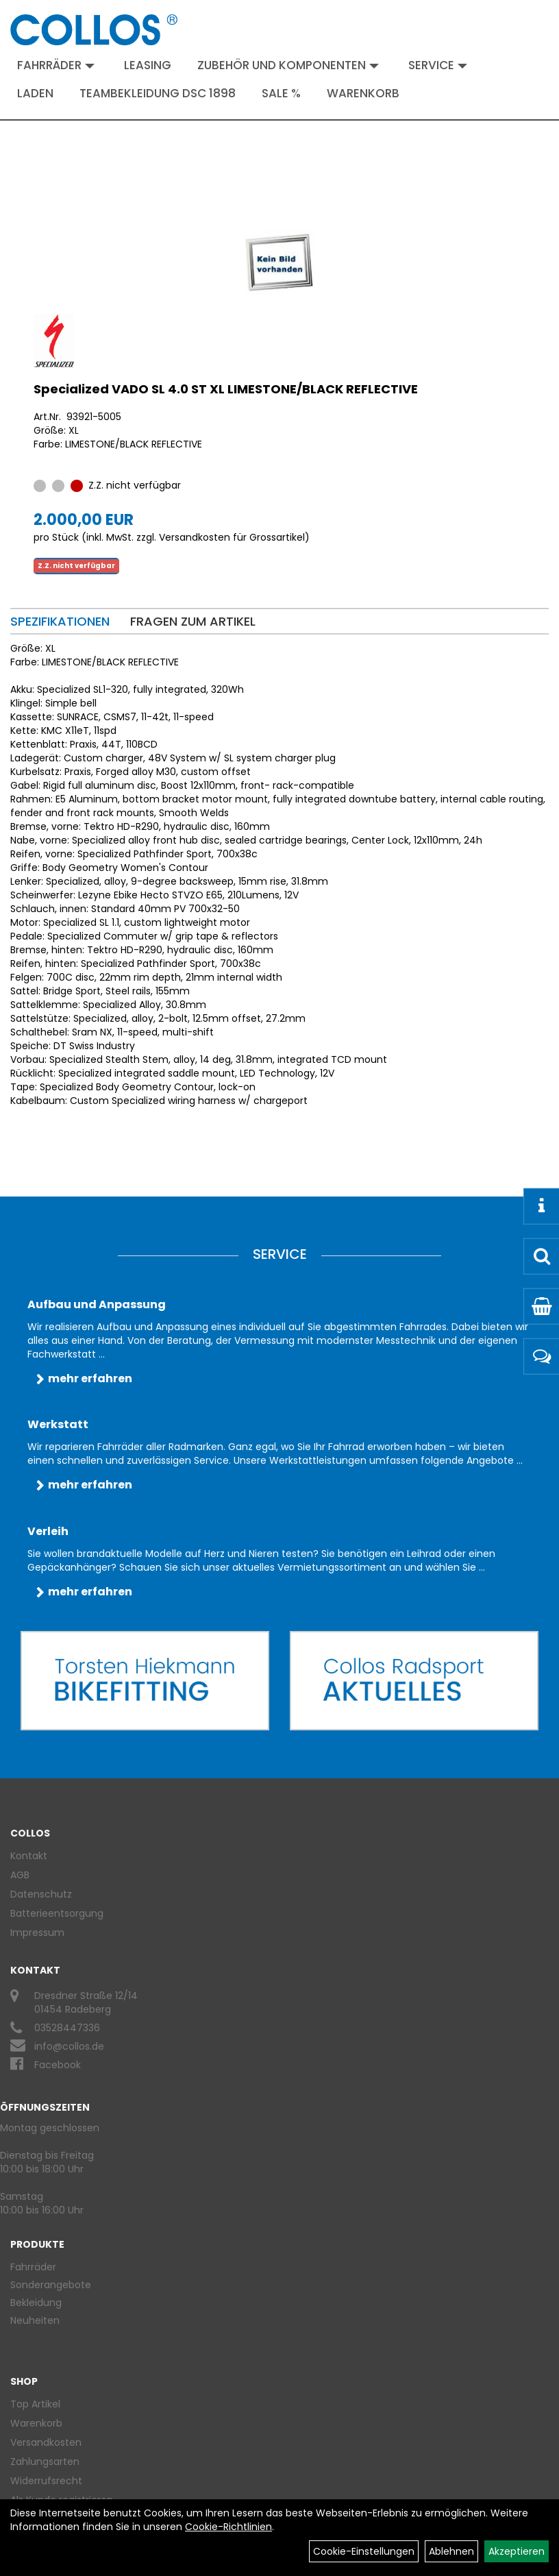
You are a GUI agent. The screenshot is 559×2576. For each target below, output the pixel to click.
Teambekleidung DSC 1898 (157, 93)
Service (437, 65)
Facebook (57, 2065)
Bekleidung (36, 2302)
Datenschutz (41, 1894)
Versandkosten (46, 2442)
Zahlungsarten (44, 2461)
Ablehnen (451, 2551)
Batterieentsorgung (56, 1913)
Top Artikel (35, 2404)
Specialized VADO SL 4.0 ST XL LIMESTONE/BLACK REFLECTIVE (226, 388)
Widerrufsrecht (46, 2481)
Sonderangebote (50, 2285)
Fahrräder (56, 65)
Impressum (37, 1932)
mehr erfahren (90, 1378)
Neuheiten (35, 2320)
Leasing (147, 65)
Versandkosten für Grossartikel (232, 537)
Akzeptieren (516, 2551)
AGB (19, 1875)
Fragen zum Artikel (193, 621)
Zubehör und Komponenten (288, 65)
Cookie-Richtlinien (228, 2527)
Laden (35, 93)
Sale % (281, 93)
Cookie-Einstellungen (363, 2551)
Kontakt (28, 1856)
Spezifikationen (60, 621)
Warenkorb (363, 93)
